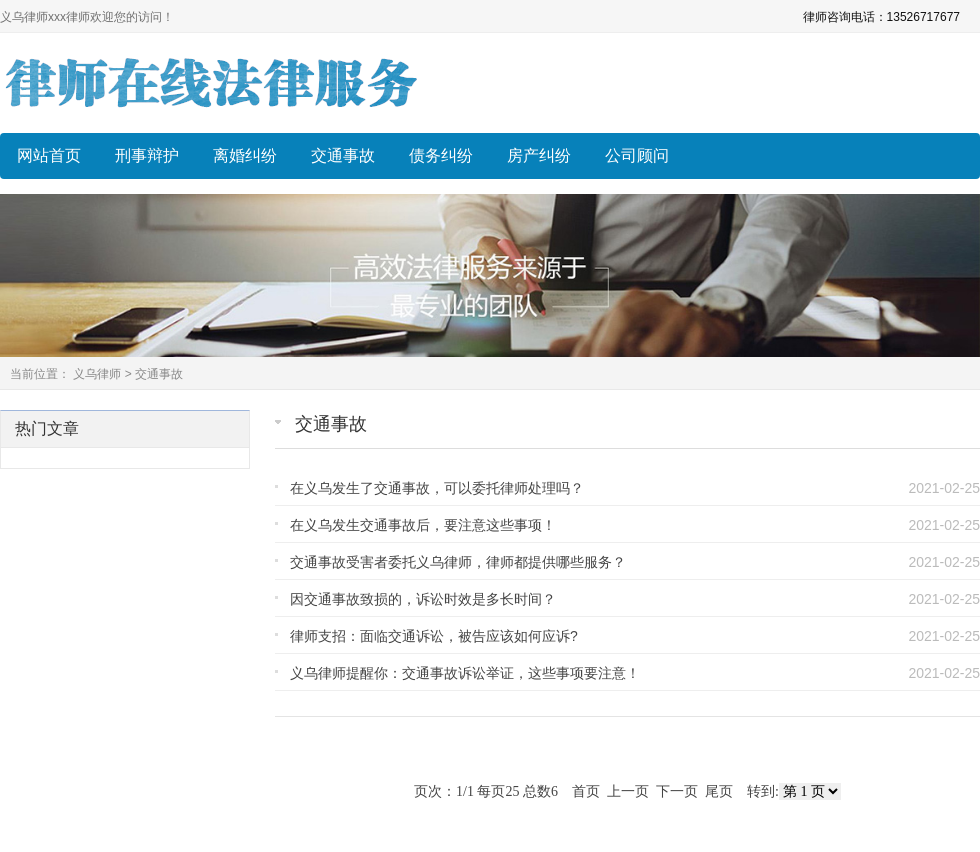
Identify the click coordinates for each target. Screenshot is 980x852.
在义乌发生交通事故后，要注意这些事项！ (423, 525)
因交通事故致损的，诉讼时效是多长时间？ (423, 599)
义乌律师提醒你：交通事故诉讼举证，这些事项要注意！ (465, 673)
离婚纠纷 (245, 155)
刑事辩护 (147, 155)
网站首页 (49, 155)
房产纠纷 (539, 155)
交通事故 (343, 155)
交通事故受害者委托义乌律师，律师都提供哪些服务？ (458, 562)
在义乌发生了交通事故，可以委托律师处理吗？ (437, 488)
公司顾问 (637, 155)
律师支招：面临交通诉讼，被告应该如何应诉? (434, 636)
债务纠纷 (441, 155)
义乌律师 (97, 374)
